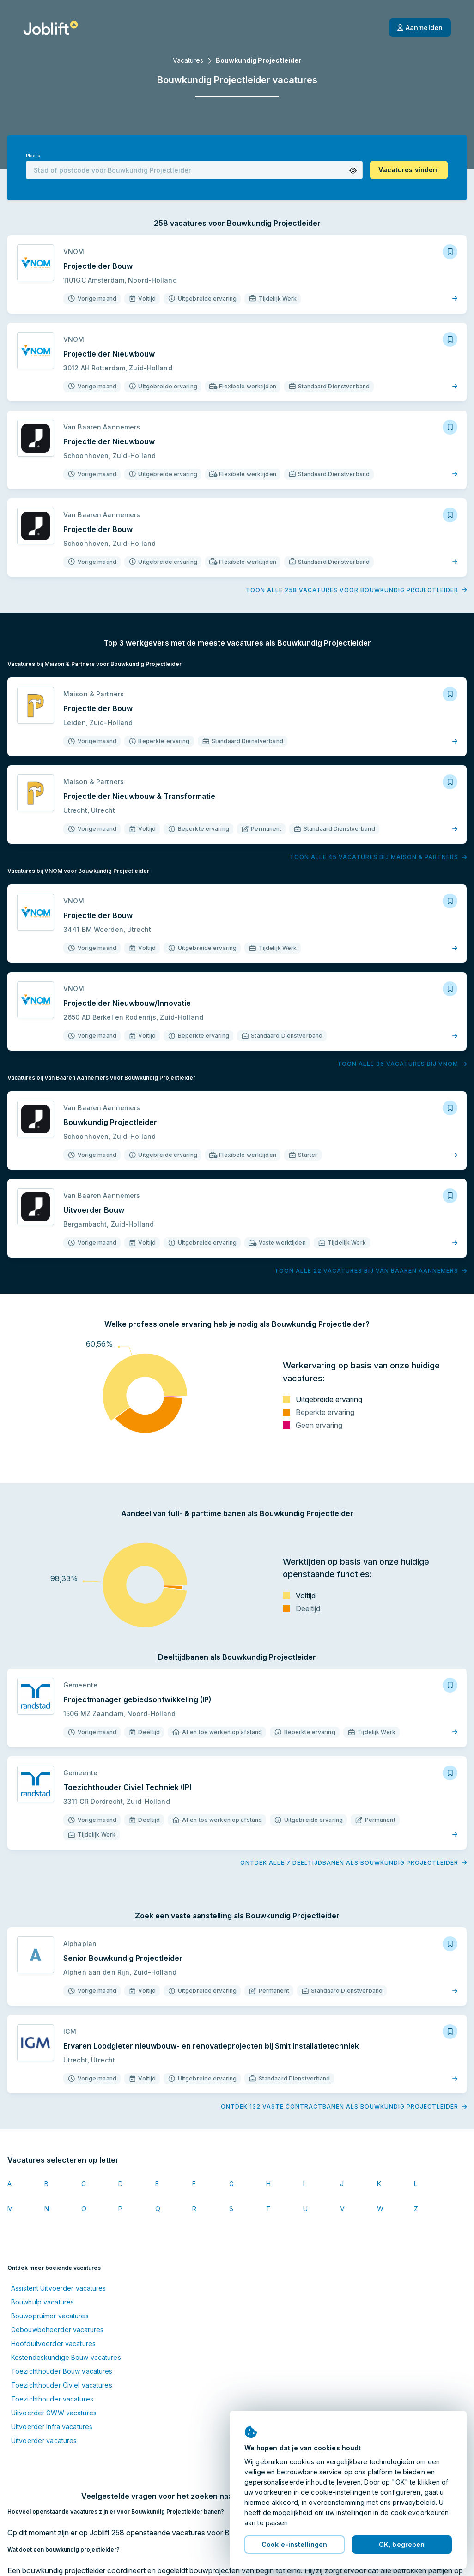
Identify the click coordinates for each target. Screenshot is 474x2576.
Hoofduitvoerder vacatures (53, 2343)
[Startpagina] (50, 27)
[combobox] (194, 170)
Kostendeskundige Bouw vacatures (66, 2357)
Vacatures (188, 60)
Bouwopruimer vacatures (50, 2316)
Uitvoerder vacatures (44, 2440)
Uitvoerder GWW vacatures (54, 2413)
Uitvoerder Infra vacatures (51, 2427)
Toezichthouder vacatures (52, 2399)
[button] (353, 170)
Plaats (33, 156)
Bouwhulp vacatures (42, 2302)
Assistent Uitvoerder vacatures (58, 2288)
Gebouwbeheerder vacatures (57, 2330)
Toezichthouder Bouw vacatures (61, 2371)
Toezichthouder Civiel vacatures (61, 2385)
